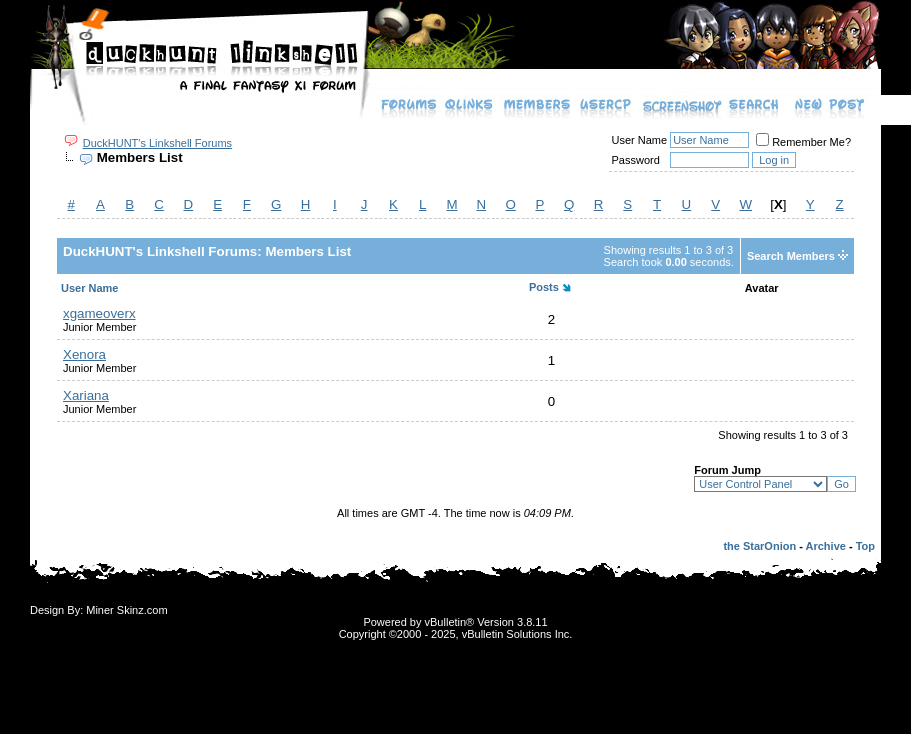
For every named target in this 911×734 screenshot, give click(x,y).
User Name (640, 140)
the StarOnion (759, 546)
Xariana (86, 395)
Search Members (791, 256)
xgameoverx (99, 313)
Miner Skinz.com (126, 610)
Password (636, 160)
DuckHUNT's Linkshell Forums (157, 143)
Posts (544, 287)
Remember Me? (803, 142)
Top (865, 546)
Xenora (84, 354)
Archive (826, 546)
